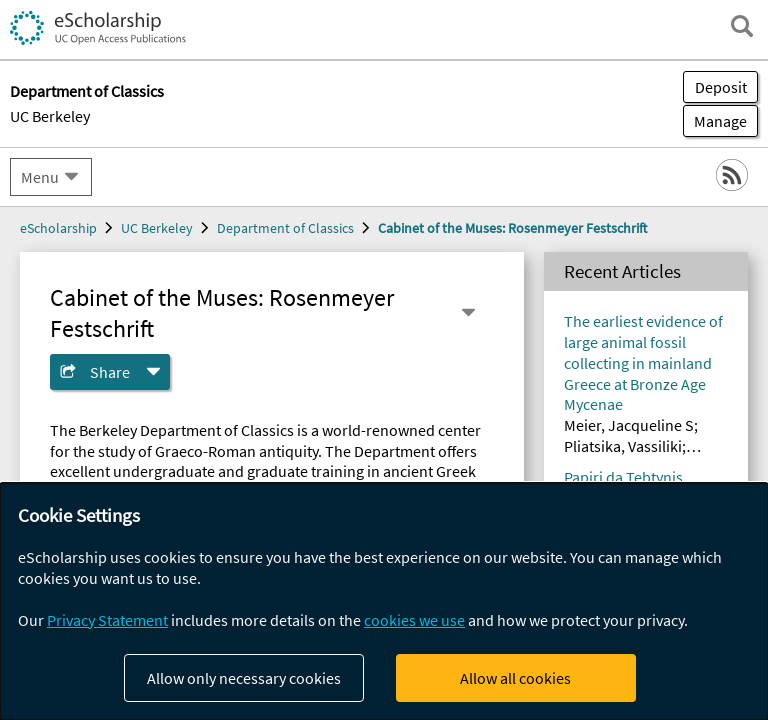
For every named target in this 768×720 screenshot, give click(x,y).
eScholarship (58, 228)
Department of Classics (285, 228)
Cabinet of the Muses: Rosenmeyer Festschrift (512, 228)
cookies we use (414, 620)
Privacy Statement (107, 620)
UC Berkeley (50, 116)
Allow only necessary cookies (244, 678)
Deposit (721, 87)
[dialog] (384, 601)
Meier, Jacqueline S (629, 425)
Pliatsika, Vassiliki (623, 446)
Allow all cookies (515, 678)
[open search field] (742, 26)
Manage (715, 121)
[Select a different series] (468, 313)
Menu (40, 177)
